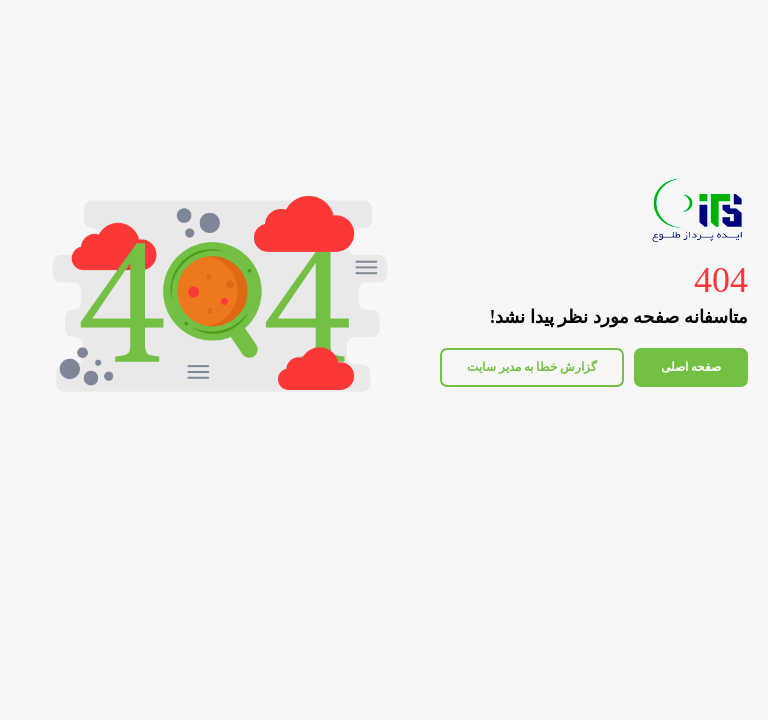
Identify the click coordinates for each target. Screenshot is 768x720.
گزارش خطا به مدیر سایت (532, 367)
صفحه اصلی (691, 367)
